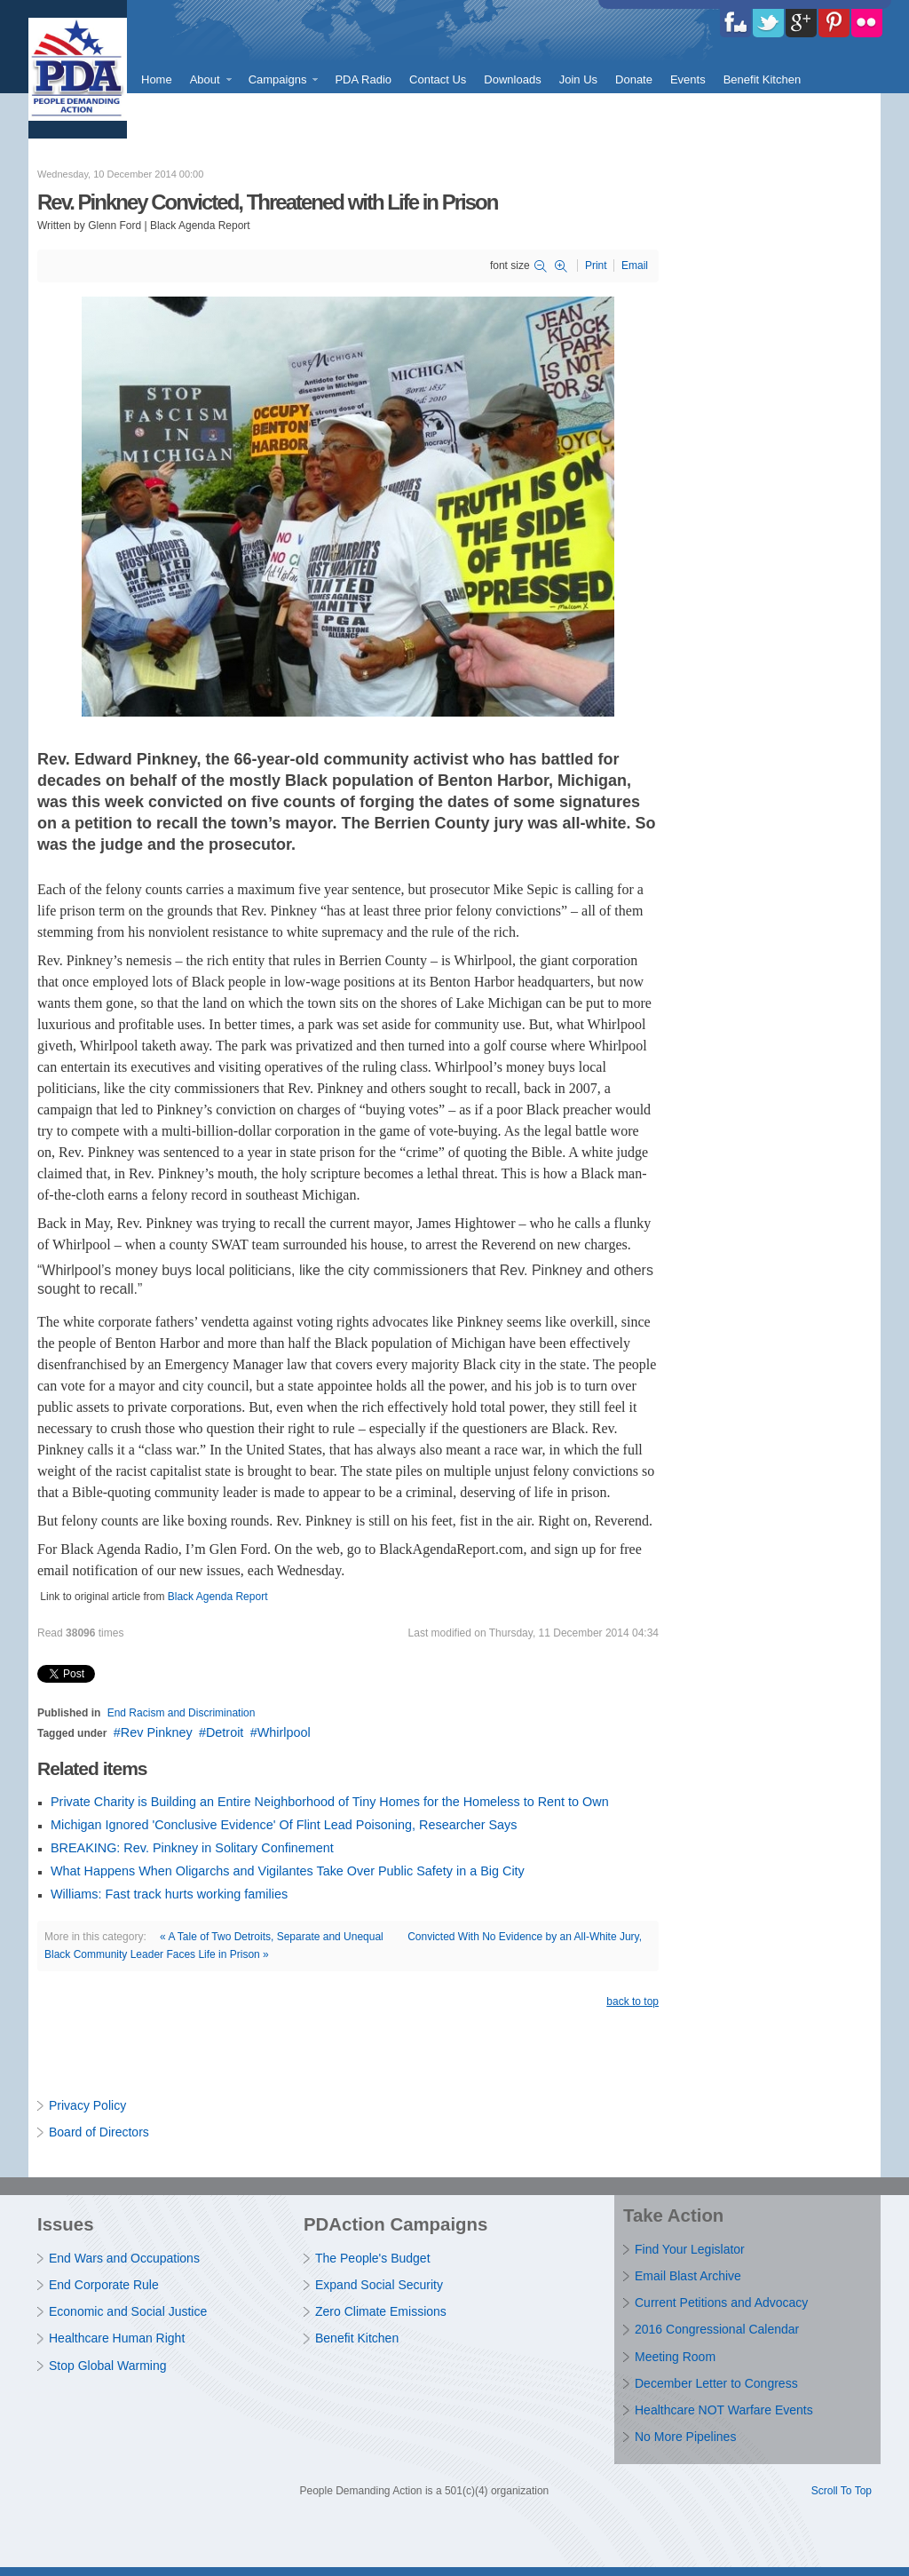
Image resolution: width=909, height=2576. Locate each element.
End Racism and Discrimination (181, 1713)
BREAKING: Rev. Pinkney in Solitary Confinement (192, 1848)
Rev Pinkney (157, 1732)
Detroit (224, 1732)
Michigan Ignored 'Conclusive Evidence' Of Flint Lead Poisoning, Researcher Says (284, 1825)
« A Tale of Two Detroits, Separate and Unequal (271, 1936)
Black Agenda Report (218, 1596)
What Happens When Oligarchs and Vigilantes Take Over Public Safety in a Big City (288, 1871)
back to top (632, 2001)
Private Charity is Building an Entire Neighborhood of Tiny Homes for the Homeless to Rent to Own (330, 1802)
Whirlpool (284, 1732)
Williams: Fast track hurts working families (169, 1894)
